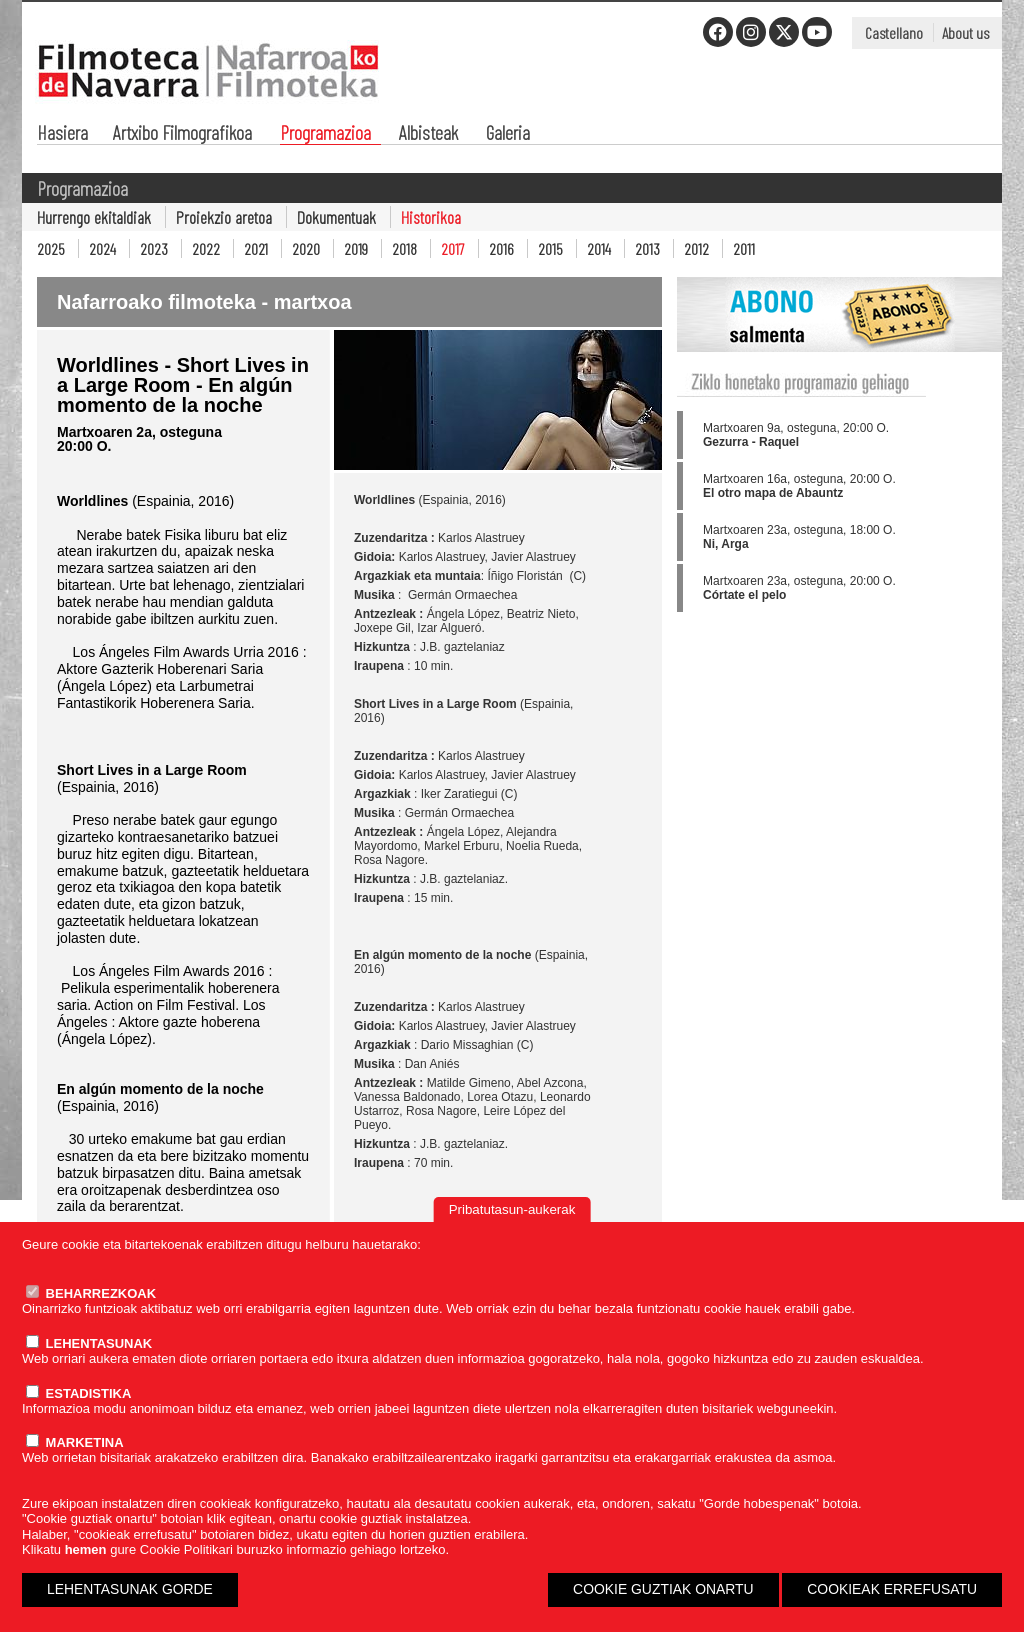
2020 (306, 248)
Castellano (894, 32)
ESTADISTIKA (78, 1393)
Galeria (508, 134)
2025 (51, 248)
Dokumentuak (336, 217)
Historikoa (431, 217)
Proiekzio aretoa (224, 217)
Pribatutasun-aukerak (512, 1209)
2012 (696, 248)
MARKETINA (75, 1442)
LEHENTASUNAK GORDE (130, 1589)
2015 (550, 248)
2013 (647, 248)
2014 (599, 248)
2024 (102, 248)
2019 (356, 248)
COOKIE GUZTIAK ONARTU (663, 1589)
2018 (404, 248)
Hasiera (62, 134)
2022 (206, 248)
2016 (501, 248)
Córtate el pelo (744, 595)
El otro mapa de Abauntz (773, 493)
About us (965, 32)
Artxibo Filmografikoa (182, 134)
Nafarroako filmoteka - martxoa (204, 302)
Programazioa (325, 134)
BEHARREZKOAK (91, 1293)
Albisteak (428, 134)
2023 (154, 248)
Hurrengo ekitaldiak (94, 217)
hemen (86, 1549)
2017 (453, 248)
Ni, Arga (726, 544)
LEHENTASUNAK (89, 1343)
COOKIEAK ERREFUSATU (892, 1589)
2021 (256, 248)
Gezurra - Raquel (751, 442)
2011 (744, 248)
